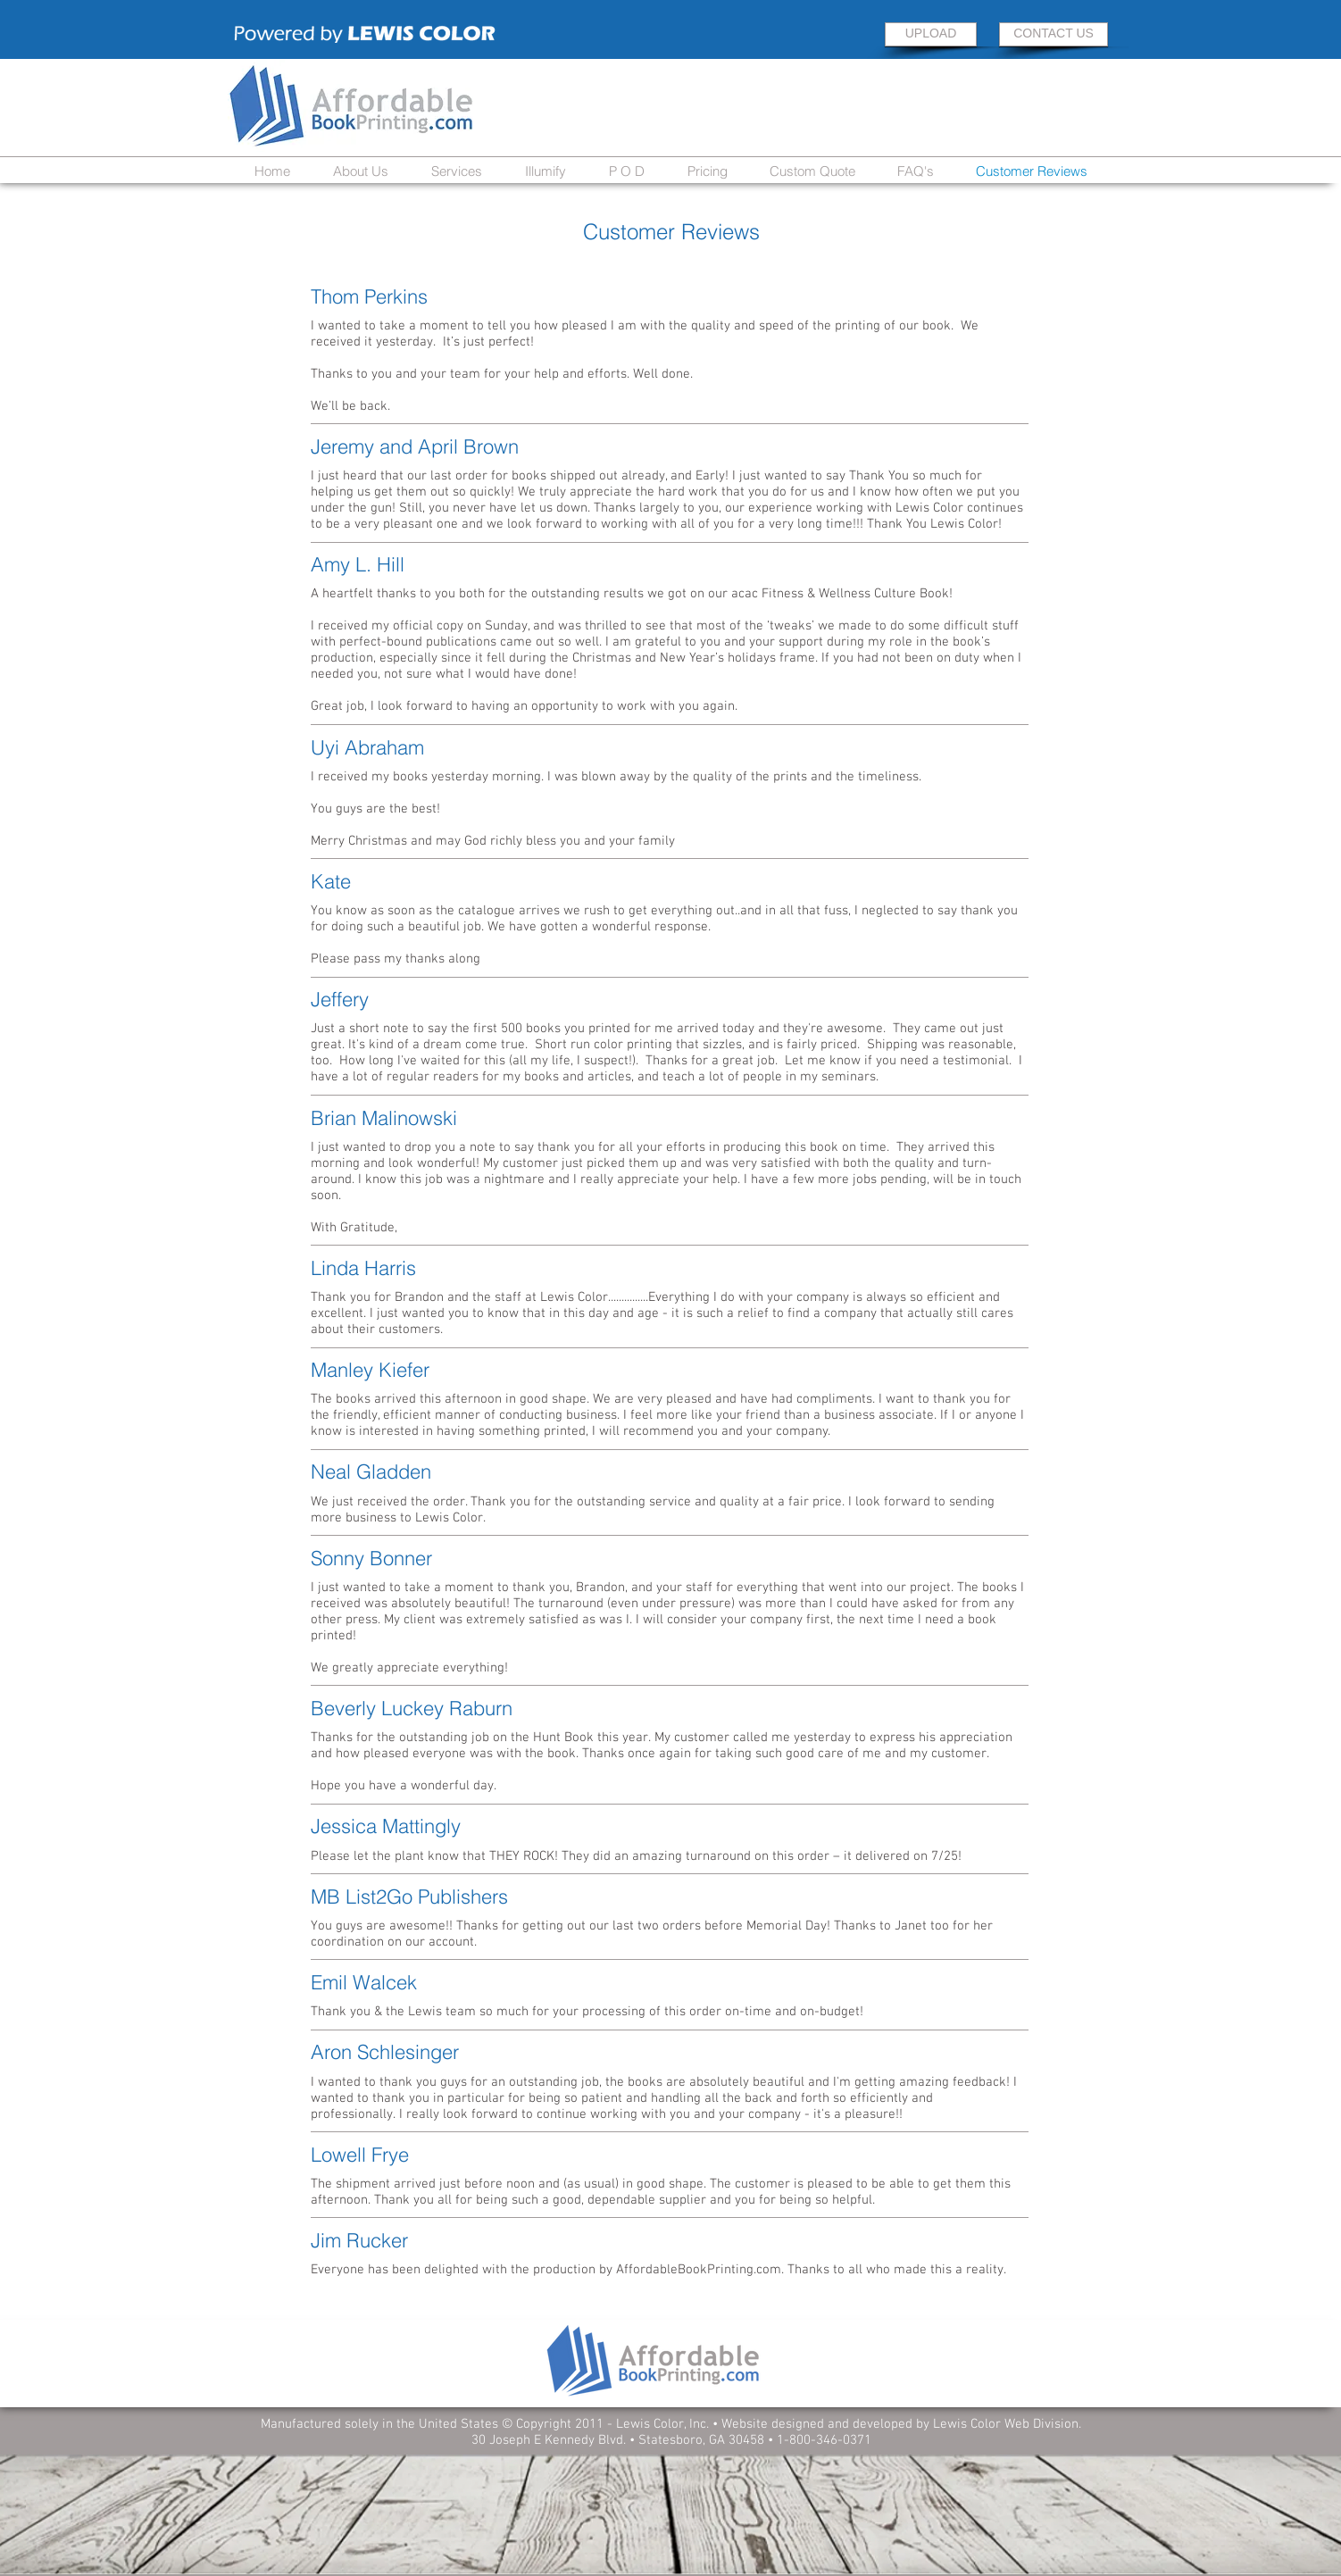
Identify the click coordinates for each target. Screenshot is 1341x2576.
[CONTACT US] (1053, 34)
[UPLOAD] (931, 34)
